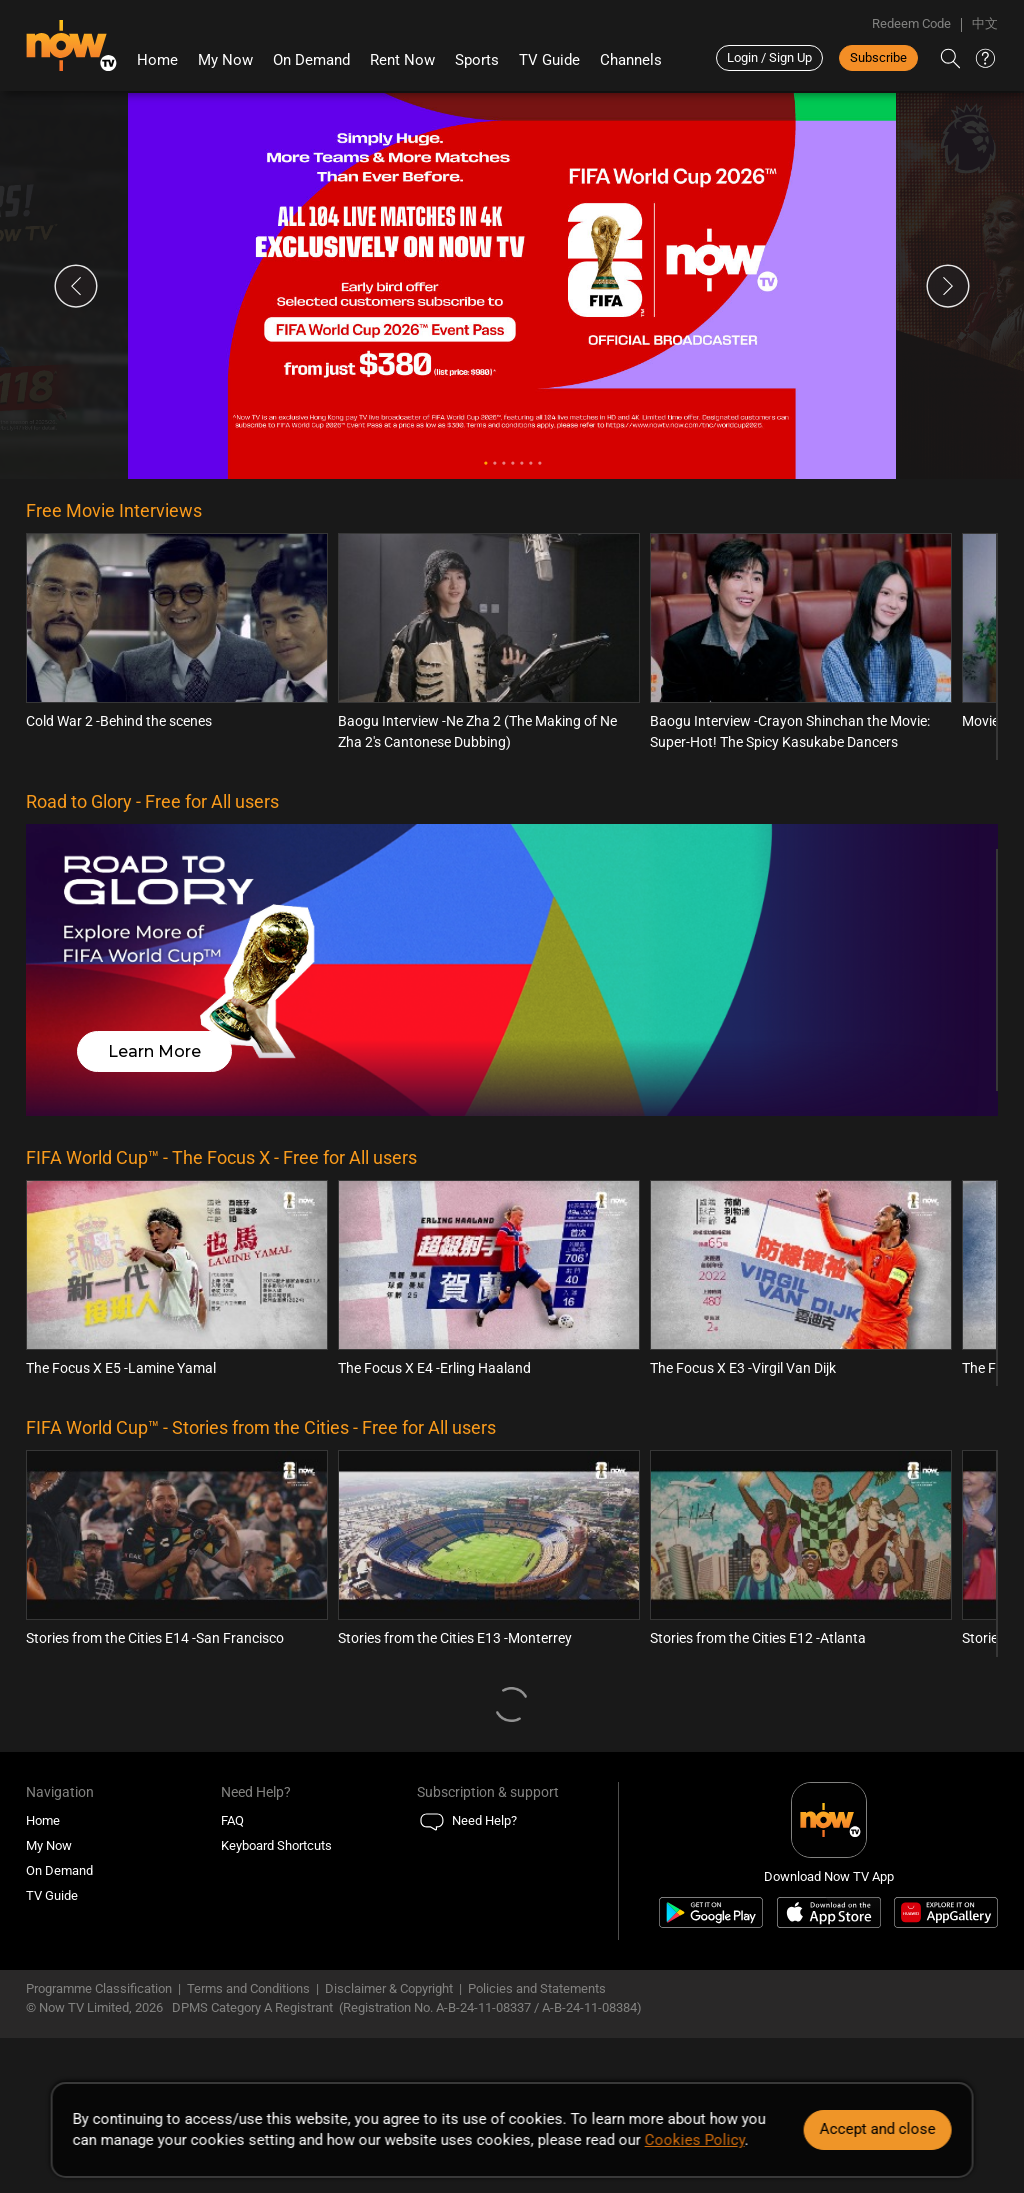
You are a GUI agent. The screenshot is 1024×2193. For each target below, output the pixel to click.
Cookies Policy (695, 2140)
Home (157, 60)
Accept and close (877, 2129)
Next (948, 286)
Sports (477, 60)
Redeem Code (911, 23)
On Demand (311, 60)
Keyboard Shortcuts (276, 1845)
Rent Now (402, 60)
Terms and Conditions (248, 1988)
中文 (985, 23)
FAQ (232, 1820)
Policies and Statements (537, 1988)
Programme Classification (99, 1988)
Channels (631, 60)
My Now (225, 60)
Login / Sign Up (769, 57)
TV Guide (549, 60)
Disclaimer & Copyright (389, 1988)
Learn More (154, 1051)
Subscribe (878, 57)
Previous (76, 286)
